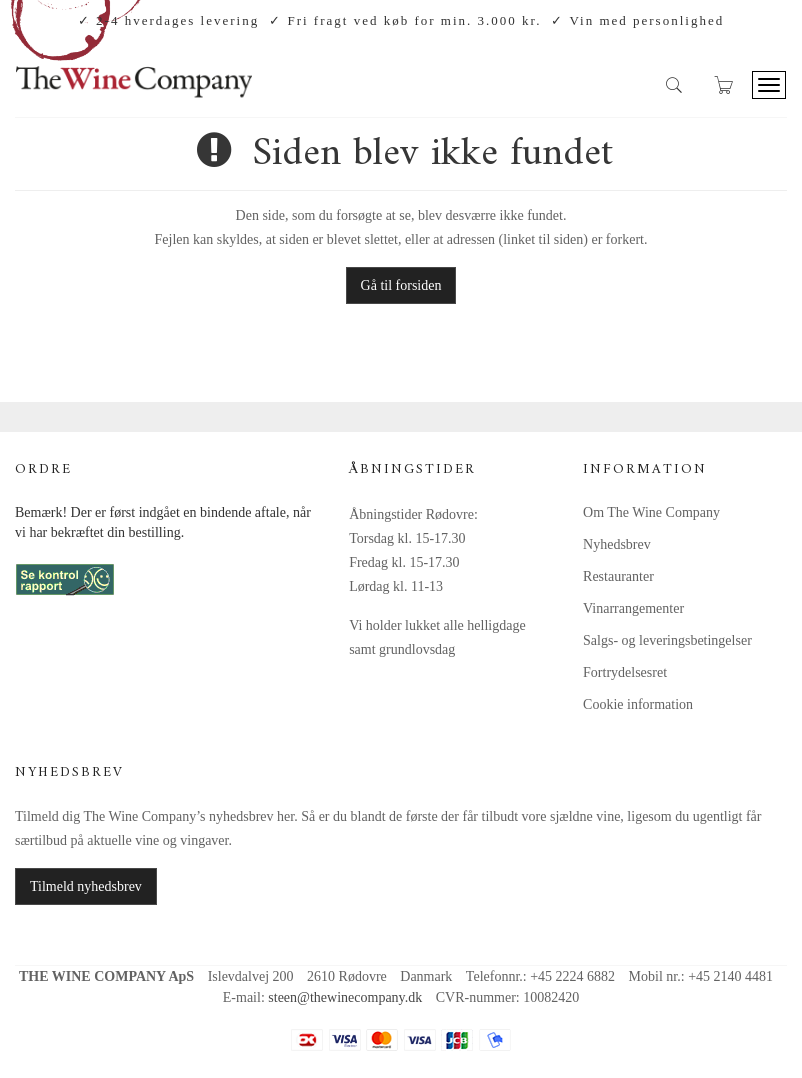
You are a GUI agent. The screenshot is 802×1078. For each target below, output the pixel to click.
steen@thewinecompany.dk (345, 997)
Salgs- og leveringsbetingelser (667, 640)
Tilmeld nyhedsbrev (86, 886)
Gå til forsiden (401, 285)
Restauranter (618, 576)
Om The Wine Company (651, 512)
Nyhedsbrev (617, 544)
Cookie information (638, 704)
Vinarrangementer (633, 608)
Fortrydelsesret (625, 672)
